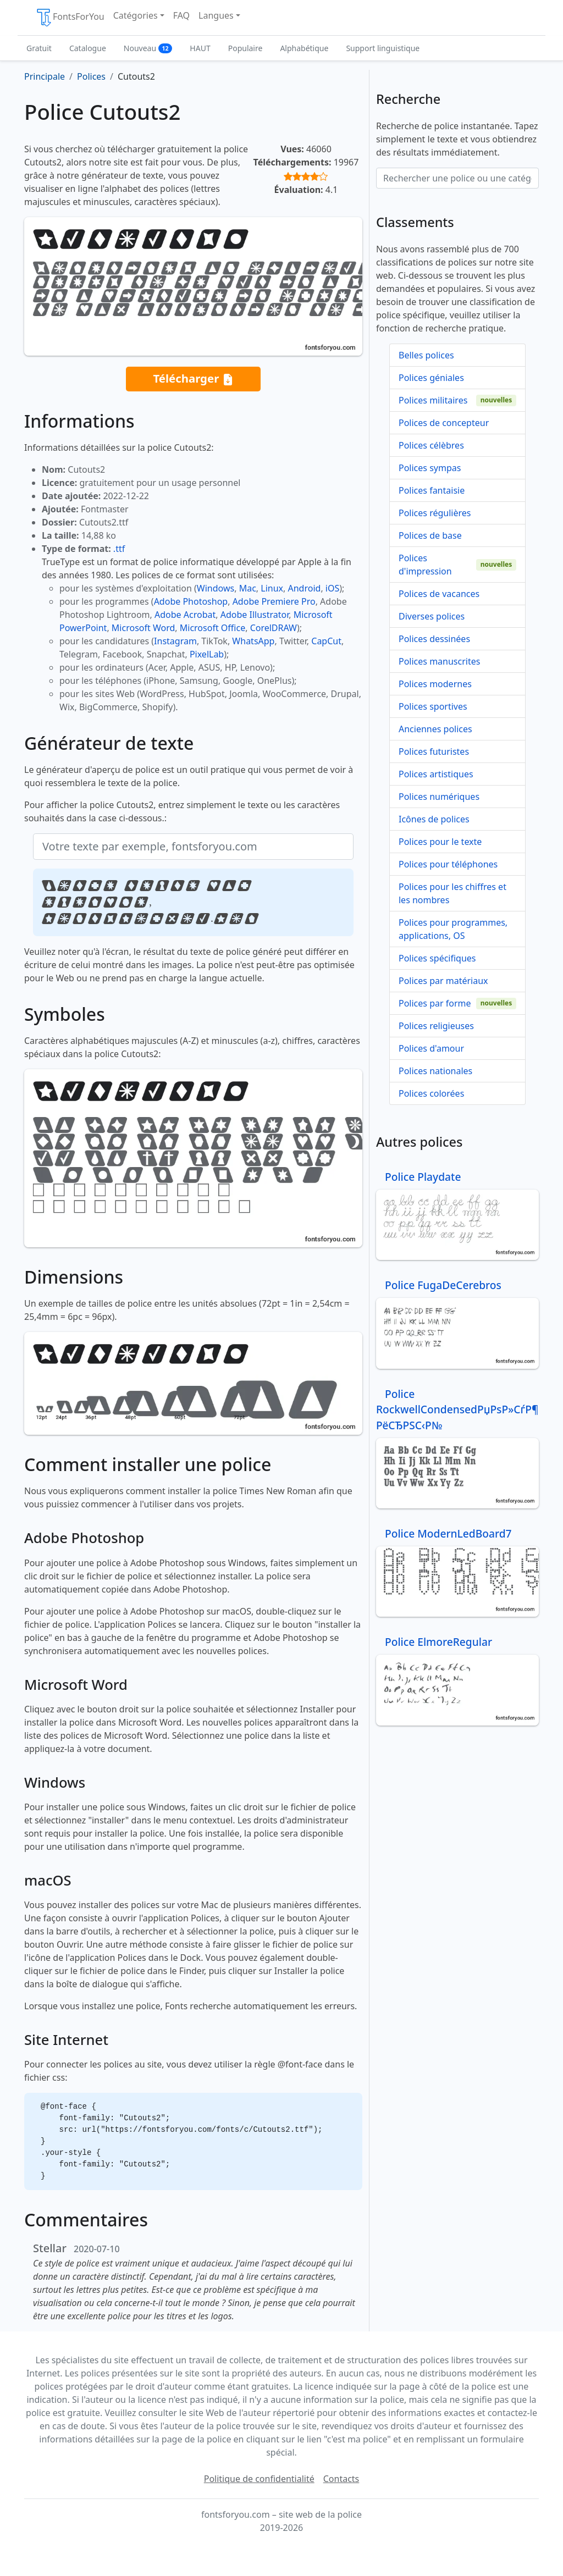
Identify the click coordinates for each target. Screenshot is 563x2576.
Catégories (135, 15)
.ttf (119, 549)
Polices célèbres (431, 445)
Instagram (175, 641)
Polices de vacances (439, 594)
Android (304, 588)
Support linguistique (383, 48)
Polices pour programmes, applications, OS (453, 929)
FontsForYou (69, 17)
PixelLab (207, 654)
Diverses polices (432, 616)
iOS (332, 588)
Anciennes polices (435, 729)
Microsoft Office (212, 628)
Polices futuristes (434, 751)
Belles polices (426, 355)
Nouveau (148, 48)
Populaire (245, 48)
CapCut (326, 641)
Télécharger (193, 379)
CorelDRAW (273, 628)
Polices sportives (433, 706)
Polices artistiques (436, 774)
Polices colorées (431, 1093)
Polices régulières (435, 513)
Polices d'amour (431, 1048)
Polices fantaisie (432, 490)
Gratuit (39, 48)
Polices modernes (435, 684)
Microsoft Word (143, 628)
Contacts (341, 2479)
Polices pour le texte (440, 842)
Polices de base (430, 535)
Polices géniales (431, 378)
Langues (216, 15)
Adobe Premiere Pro (274, 601)
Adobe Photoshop (191, 601)
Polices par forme (435, 1003)
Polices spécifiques (437, 958)
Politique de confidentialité (259, 2479)
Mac (247, 588)
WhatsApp (253, 641)
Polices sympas (430, 468)
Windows (215, 588)
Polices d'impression (425, 564)
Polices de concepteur (444, 423)
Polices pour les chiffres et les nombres (452, 893)
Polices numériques (439, 797)
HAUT (200, 48)
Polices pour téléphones (448, 864)
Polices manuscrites (439, 661)
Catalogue (87, 48)
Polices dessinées (434, 639)
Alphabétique (304, 48)
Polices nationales (435, 1071)
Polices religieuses (436, 1026)
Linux (272, 588)
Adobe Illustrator (254, 615)
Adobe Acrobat (185, 615)
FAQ (181, 15)
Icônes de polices (434, 819)
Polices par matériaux (443, 981)
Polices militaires (433, 400)
